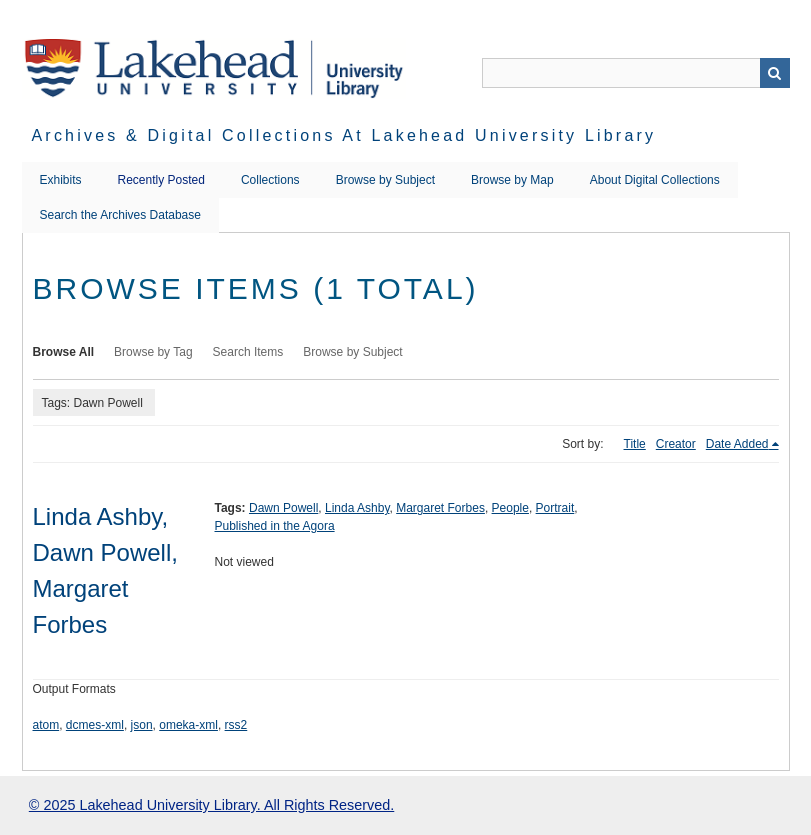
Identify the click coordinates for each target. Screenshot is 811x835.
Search (775, 73)
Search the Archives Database (120, 215)
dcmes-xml (95, 725)
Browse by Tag (153, 352)
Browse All (64, 352)
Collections (270, 180)
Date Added (737, 444)
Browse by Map (512, 180)
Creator (676, 444)
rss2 (236, 725)
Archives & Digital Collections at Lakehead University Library (344, 135)
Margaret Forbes (440, 508)
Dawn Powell (283, 508)
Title (635, 444)
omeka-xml (188, 725)
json (142, 725)
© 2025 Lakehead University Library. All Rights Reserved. (211, 805)
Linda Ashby (357, 508)
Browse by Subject (385, 180)
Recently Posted (161, 180)
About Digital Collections (655, 180)
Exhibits (61, 180)
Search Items (248, 352)
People (510, 508)
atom (46, 725)
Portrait (555, 508)
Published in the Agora (275, 526)
